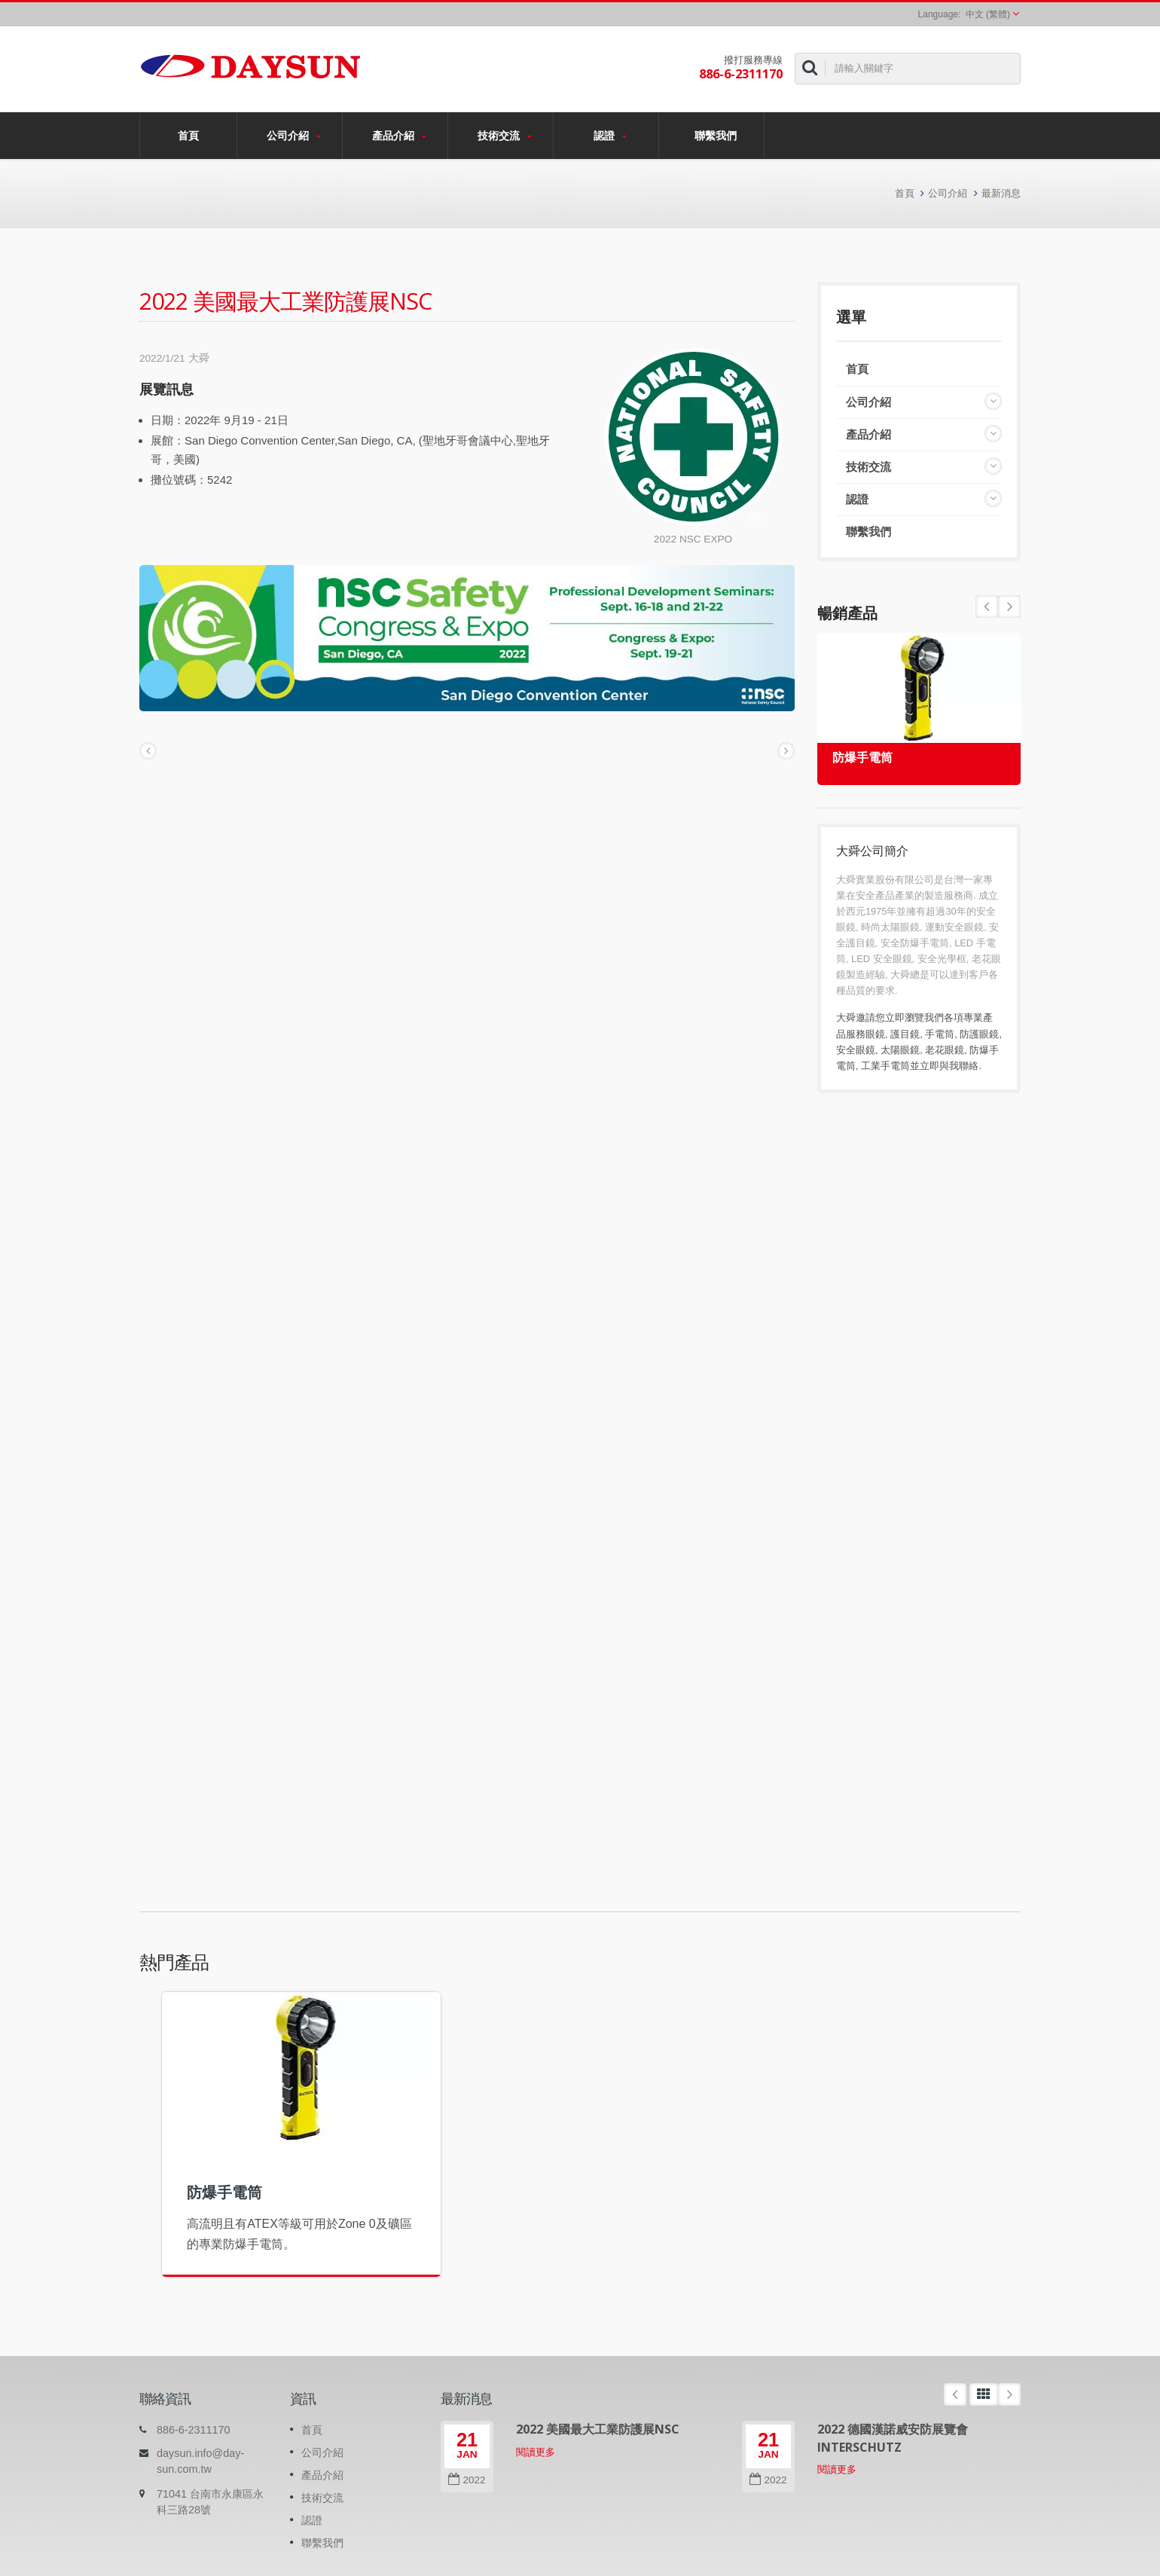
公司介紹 (293, 135)
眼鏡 (875, 1034)
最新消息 (1001, 193)
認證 (609, 135)
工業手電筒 (885, 1065)
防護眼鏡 (979, 1034)
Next (986, 606)
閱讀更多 (535, 2452)
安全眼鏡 (855, 1050)
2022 (466, 2480)
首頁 (188, 134)
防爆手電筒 (862, 757)
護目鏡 (905, 1034)
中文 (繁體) (988, 14)
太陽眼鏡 (900, 1050)
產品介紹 (398, 135)
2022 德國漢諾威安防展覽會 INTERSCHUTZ (892, 2438)
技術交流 (504, 135)
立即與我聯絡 (949, 1065)
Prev (1009, 606)
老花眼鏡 (944, 1050)
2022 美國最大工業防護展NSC (597, 2429)
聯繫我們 (715, 134)
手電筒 (939, 1034)
